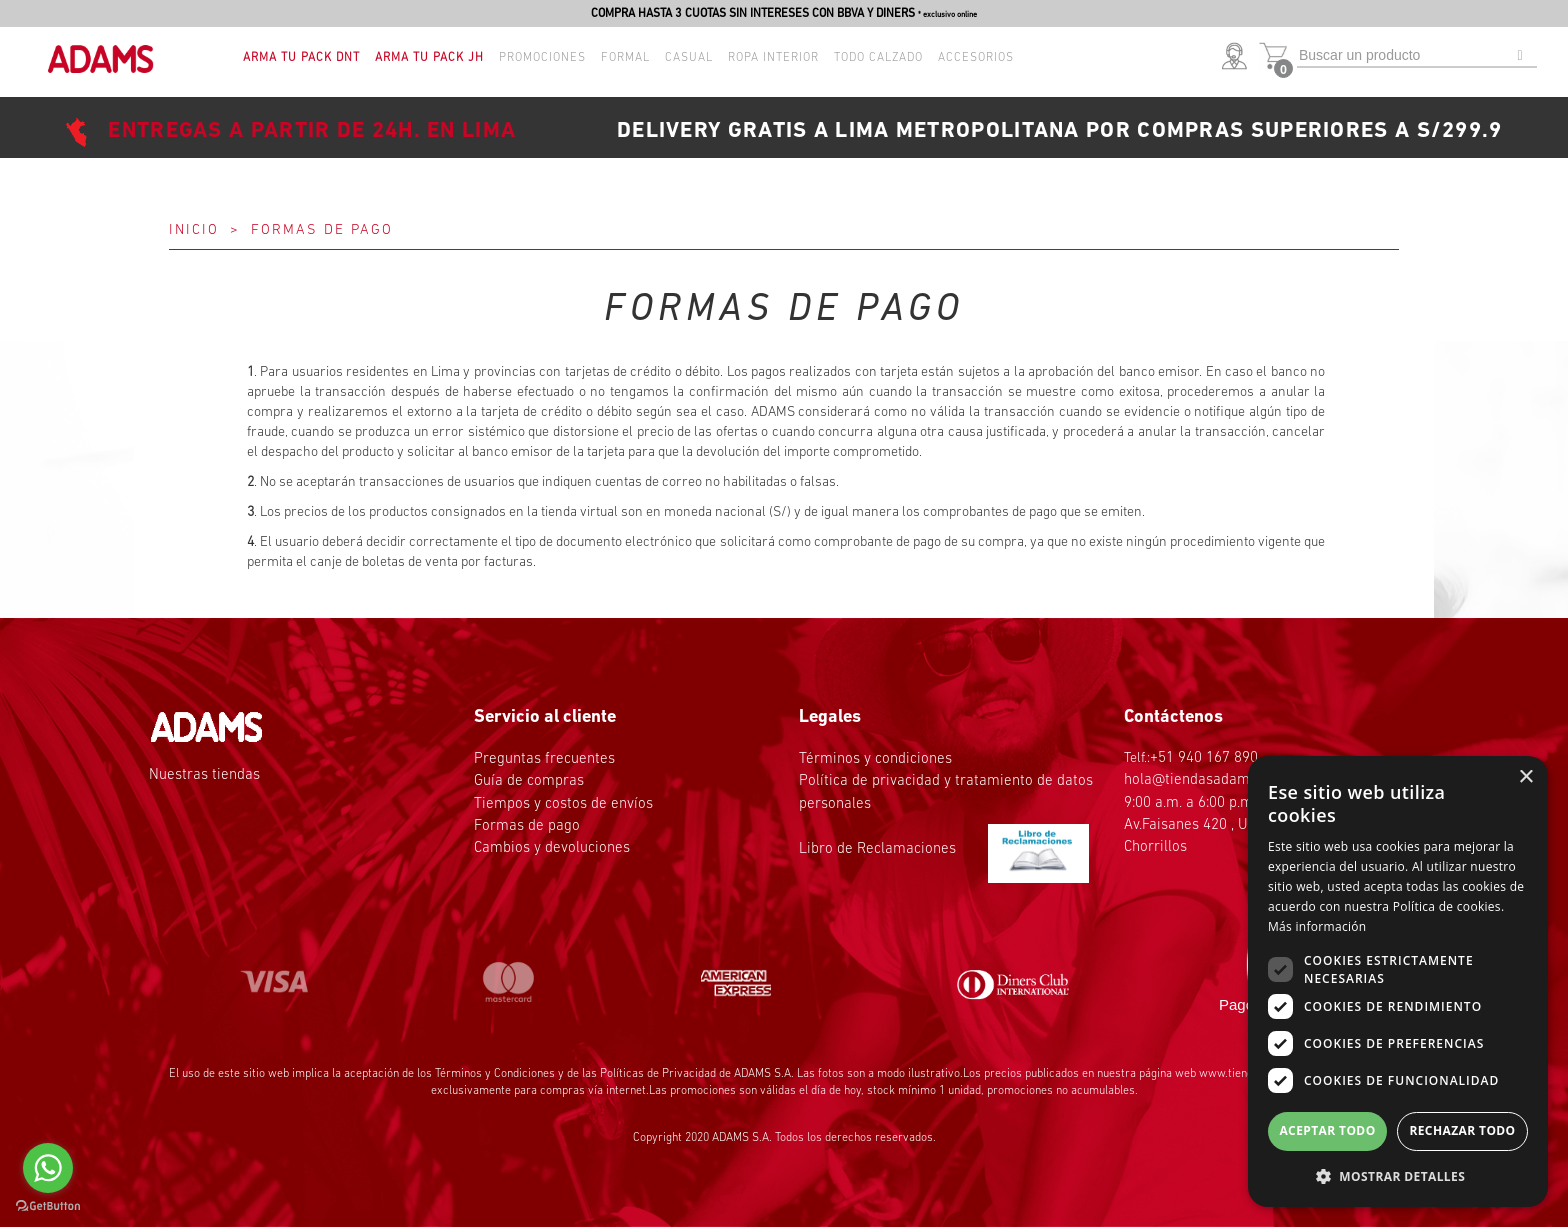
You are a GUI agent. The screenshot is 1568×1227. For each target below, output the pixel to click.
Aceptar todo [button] (1327, 1130)
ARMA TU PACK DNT (301, 58)
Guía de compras (529, 781)
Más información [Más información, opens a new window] (1317, 926)
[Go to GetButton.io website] (48, 1206)
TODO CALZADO (878, 58)
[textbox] (1417, 56)
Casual (689, 58)
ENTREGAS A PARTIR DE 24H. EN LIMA (312, 131)
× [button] (1525, 777)
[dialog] (1398, 981)
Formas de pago (527, 826)
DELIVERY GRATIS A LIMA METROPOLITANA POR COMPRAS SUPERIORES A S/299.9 (1060, 131)
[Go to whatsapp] (48, 1168)
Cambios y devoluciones (552, 848)
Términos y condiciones (875, 759)
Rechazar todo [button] (1462, 1130)
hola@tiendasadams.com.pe (1215, 780)
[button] (1238, 58)
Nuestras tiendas (204, 775)
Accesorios (976, 58)
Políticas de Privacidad (658, 1074)
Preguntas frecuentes (544, 759)
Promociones (542, 58)
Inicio (194, 230)
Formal (625, 58)
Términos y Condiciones (495, 1074)
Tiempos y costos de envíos (563, 804)
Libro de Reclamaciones (944, 849)
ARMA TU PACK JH (429, 58)
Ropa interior (773, 58)
